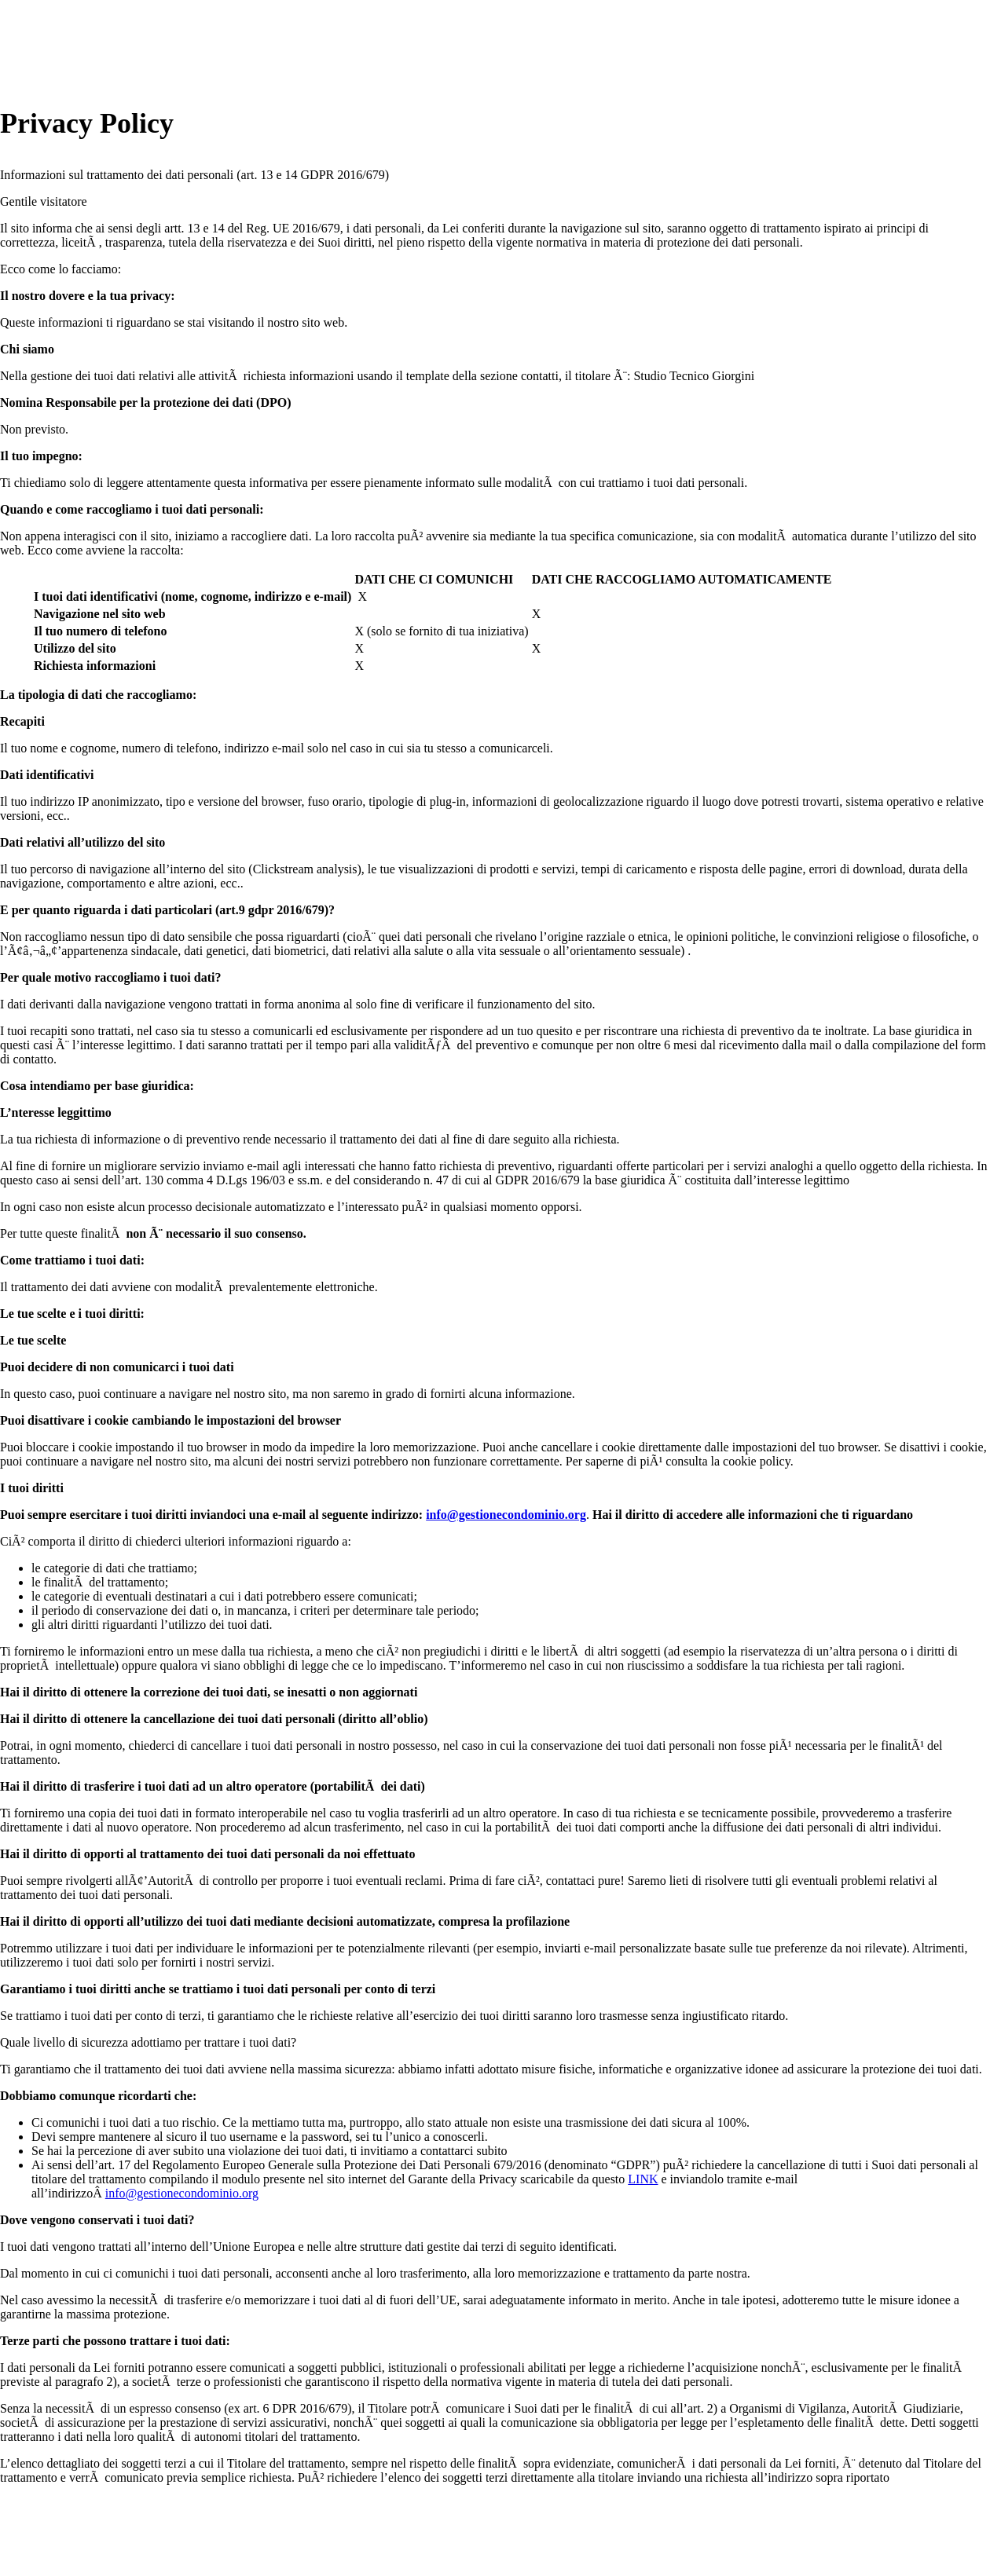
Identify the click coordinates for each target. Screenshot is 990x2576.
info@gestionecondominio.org (506, 1514)
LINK (643, 2179)
